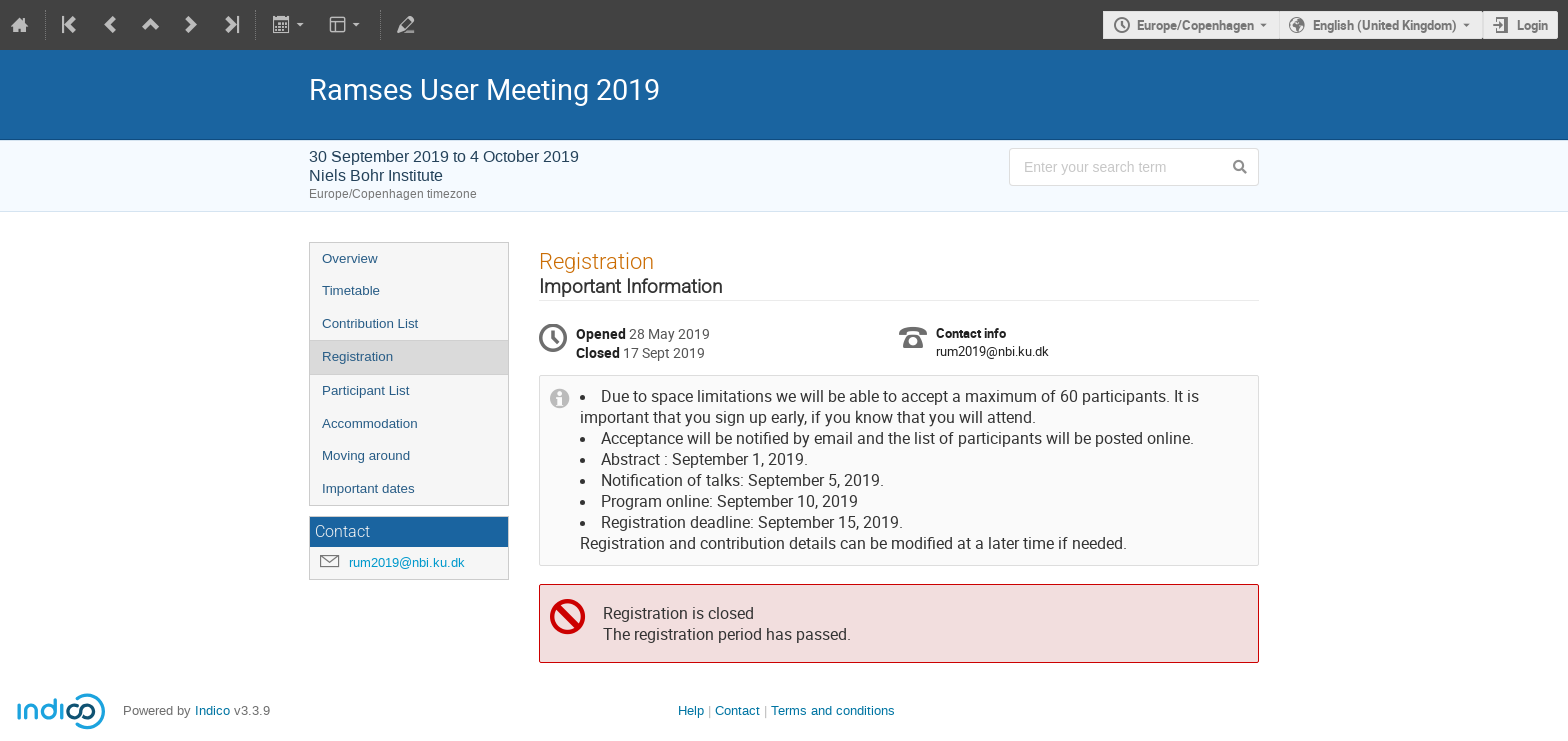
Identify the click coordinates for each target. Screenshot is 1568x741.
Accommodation (370, 423)
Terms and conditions (833, 710)
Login (1532, 25)
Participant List (365, 390)
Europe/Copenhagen (1195, 25)
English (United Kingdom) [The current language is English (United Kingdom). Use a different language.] (1385, 25)
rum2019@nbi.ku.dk (407, 562)
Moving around (366, 455)
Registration (357, 356)
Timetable (351, 290)
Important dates (368, 488)
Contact (737, 710)
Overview (350, 258)
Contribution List (370, 323)
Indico (212, 710)
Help (691, 710)
